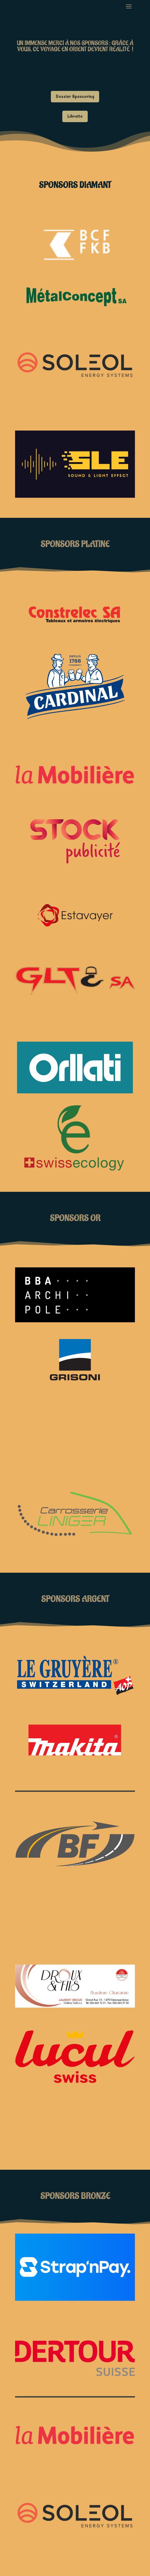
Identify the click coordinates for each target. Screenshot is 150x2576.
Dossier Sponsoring (75, 96)
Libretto (75, 116)
